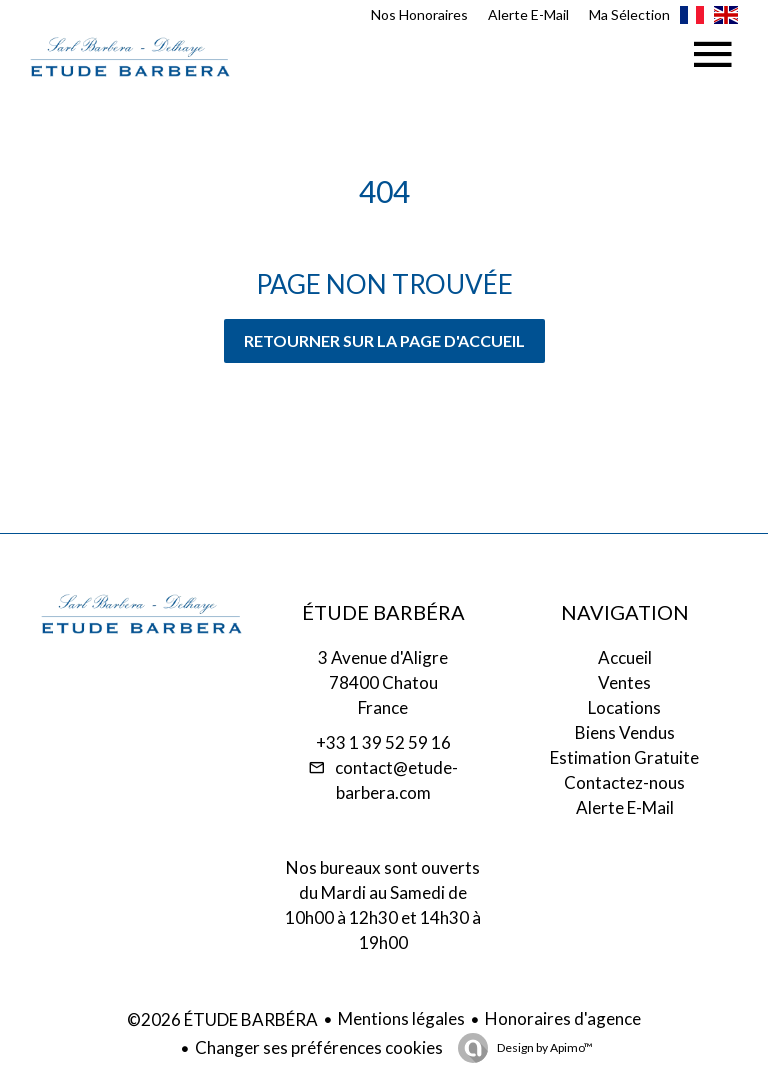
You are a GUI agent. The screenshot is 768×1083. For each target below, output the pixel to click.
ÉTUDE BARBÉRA (383, 612)
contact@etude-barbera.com (396, 780)
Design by (544, 1047)
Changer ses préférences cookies (319, 1047)
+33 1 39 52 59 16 (383, 742)
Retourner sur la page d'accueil (384, 340)
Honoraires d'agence (563, 1018)
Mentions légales (401, 1018)
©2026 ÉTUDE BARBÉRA (222, 1019)
